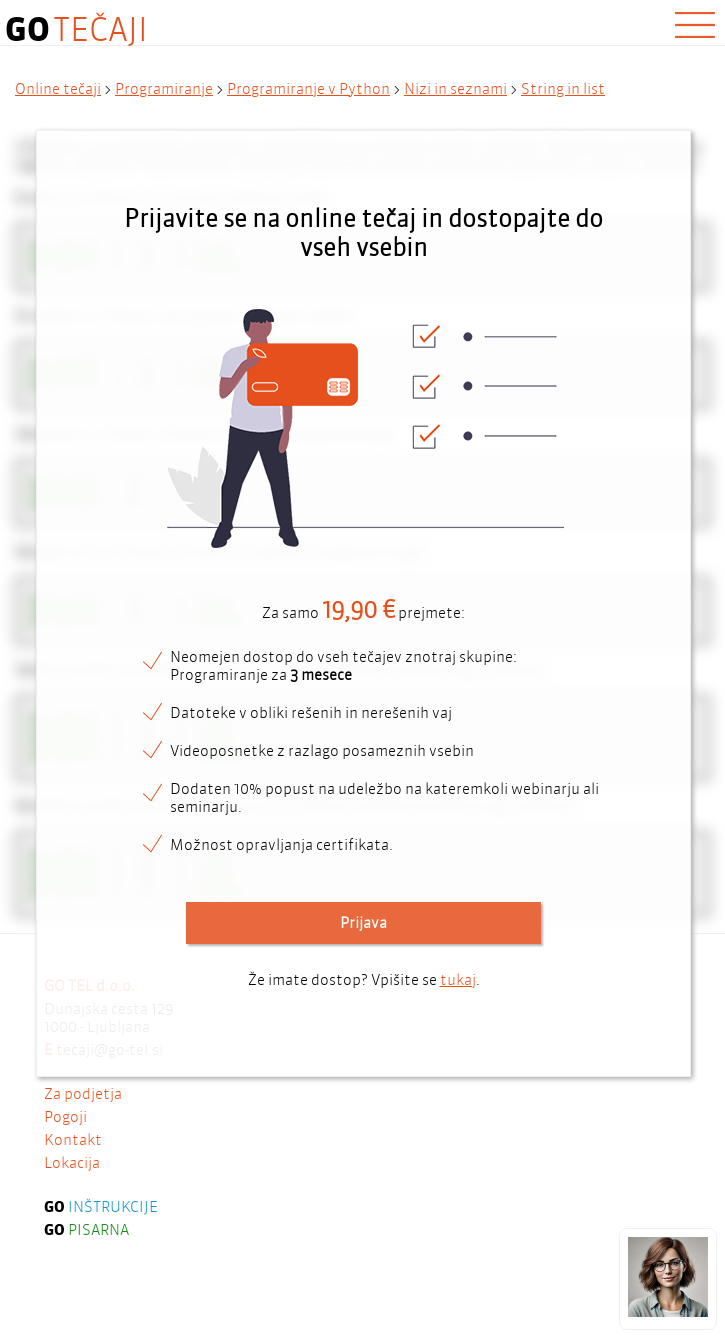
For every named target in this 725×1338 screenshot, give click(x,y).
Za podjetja (83, 1150)
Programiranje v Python (308, 89)
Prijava (363, 923)
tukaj (458, 980)
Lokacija (72, 1219)
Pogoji (65, 1173)
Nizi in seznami (455, 89)
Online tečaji (58, 89)
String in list (563, 89)
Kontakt (73, 1196)
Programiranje (164, 89)
